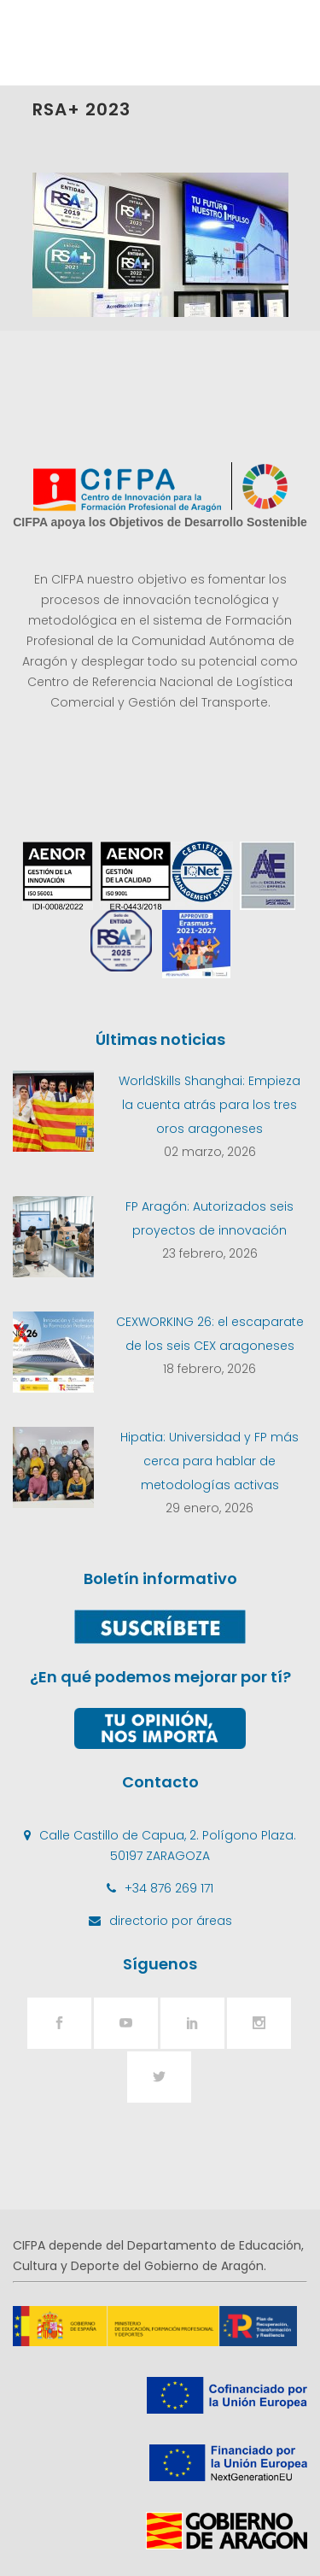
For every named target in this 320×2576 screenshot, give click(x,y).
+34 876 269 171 (169, 1888)
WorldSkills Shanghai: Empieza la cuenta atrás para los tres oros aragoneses (209, 1104)
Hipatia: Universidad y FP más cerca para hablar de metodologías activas (209, 1461)
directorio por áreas (170, 1920)
